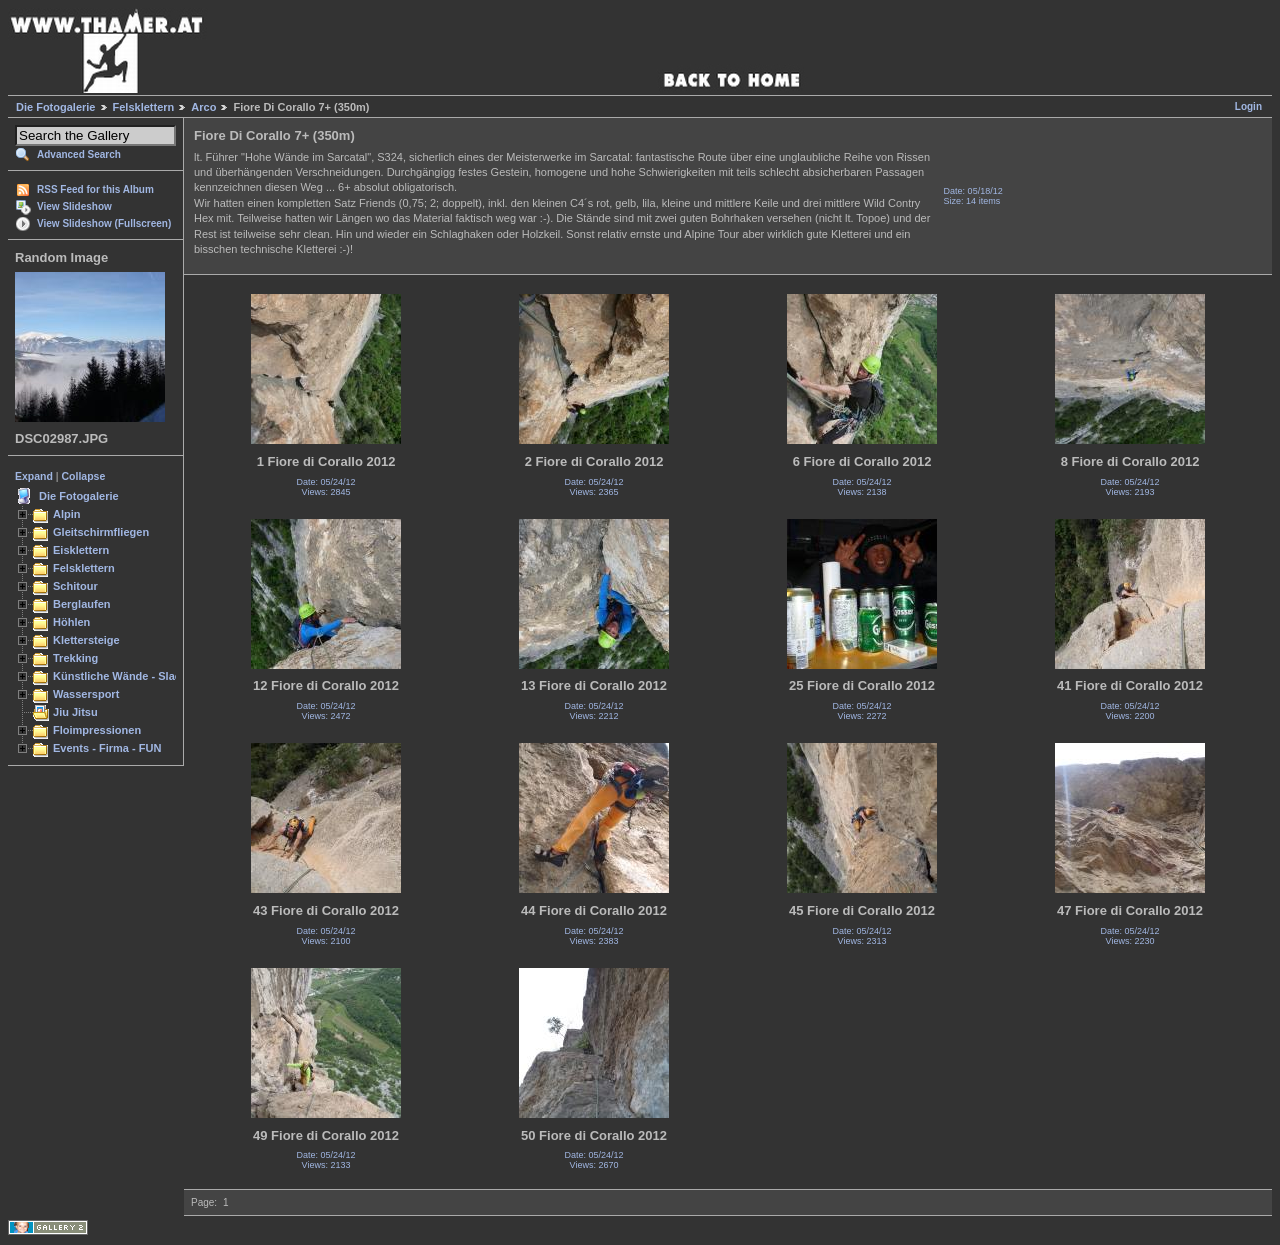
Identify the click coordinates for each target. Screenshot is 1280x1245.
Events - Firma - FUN (107, 748)
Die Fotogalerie (55, 107)
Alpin (67, 514)
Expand (34, 476)
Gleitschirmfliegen (101, 532)
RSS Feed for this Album (95, 189)
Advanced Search (79, 154)
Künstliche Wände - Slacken (126, 676)
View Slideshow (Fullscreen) (104, 223)
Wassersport (86, 694)
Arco (203, 107)
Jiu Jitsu (75, 712)
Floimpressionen (97, 730)
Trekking (75, 658)
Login (1248, 106)
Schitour (75, 586)
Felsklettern (144, 107)
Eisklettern (81, 550)
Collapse (84, 476)
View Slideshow (74, 206)
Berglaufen (82, 604)
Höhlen (71, 622)
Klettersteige (86, 640)
